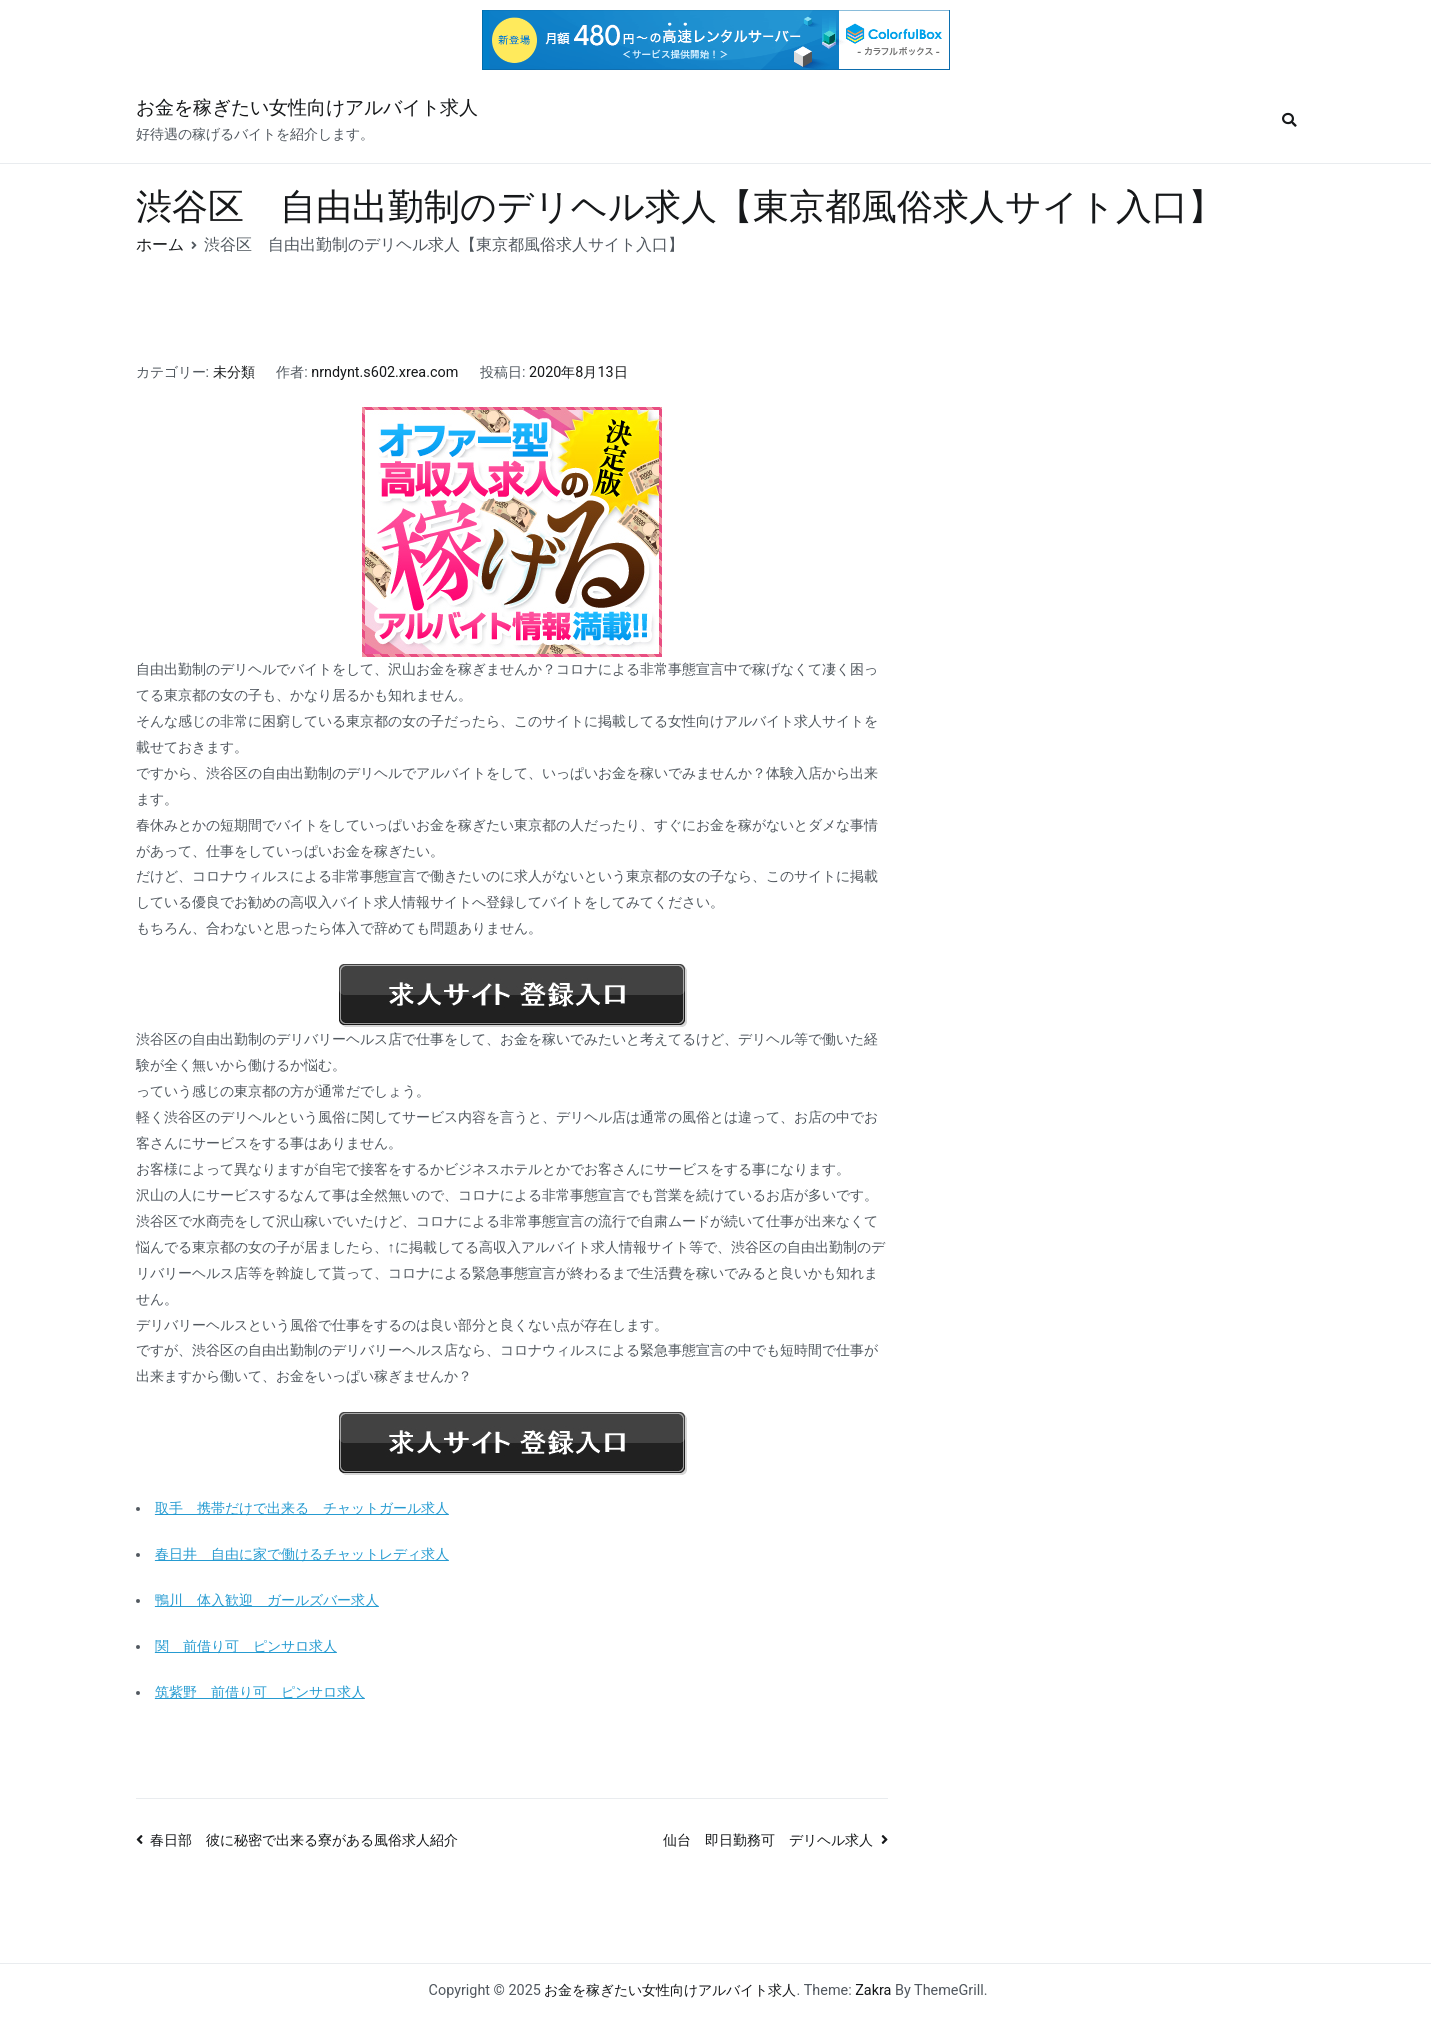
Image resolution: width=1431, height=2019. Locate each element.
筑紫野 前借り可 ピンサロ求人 (260, 1692)
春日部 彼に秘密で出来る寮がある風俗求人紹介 (304, 1840)
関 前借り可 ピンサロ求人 (246, 1646)
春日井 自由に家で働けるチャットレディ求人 (302, 1554)
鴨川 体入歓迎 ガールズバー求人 (267, 1600)
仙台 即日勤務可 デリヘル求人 (768, 1840)
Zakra (873, 1990)
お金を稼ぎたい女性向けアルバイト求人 (307, 107)
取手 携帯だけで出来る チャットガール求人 (302, 1508)
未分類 (234, 372)
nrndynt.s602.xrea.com (384, 372)
